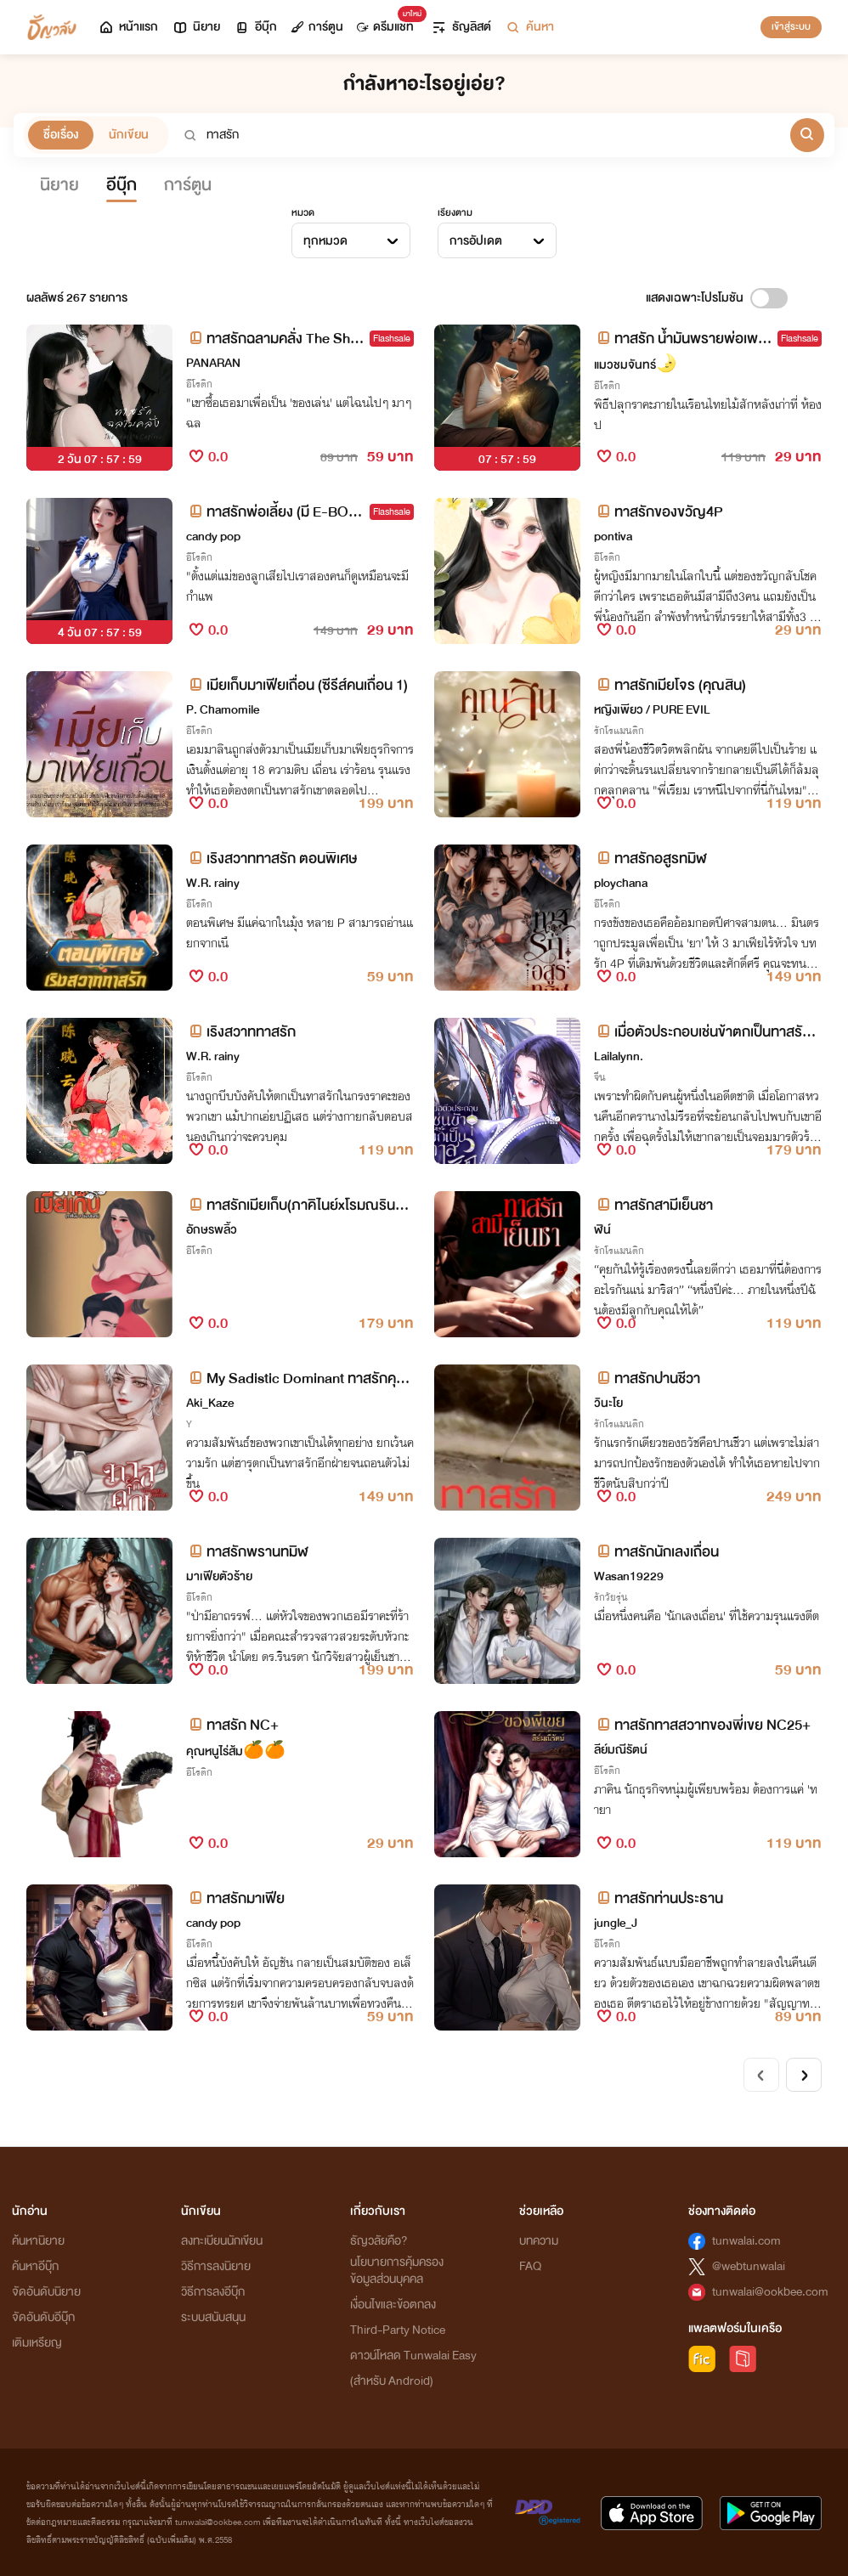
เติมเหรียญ (37, 2342)
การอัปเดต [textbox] (475, 240)
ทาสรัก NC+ (232, 1725)
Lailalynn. (618, 1056)
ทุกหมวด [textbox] (325, 240)
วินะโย (608, 1403)
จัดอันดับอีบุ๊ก (43, 2317)
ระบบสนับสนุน (213, 2317)
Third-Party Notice (397, 2330)
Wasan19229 (629, 1576)
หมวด (302, 212)
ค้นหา (529, 26)
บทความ (538, 2240)
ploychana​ (620, 883)
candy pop (213, 536)
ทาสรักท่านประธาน (658, 1898)
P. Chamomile (222, 709)
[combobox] (351, 240)
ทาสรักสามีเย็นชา (653, 1205)
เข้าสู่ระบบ (791, 26)
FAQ (530, 2266)
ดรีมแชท (389, 22)
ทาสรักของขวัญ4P (658, 512)
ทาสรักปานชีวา (647, 1378)
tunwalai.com (746, 2240)
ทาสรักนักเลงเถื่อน (656, 1551)
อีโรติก (199, 384)
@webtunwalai (748, 2266)
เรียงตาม (455, 212)
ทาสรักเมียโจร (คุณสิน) (670, 685)
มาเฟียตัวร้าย (219, 1576)
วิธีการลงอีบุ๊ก (213, 2291)
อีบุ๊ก (255, 26)
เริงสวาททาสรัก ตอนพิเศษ (271, 858)
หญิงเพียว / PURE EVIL (652, 709)
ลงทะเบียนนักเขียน (222, 2240)
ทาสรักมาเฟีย (235, 1898)
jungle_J (615, 1923)
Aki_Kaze (210, 1403)
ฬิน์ (602, 1229)
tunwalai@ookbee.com (770, 2291)
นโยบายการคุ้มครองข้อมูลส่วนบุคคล (397, 2270)
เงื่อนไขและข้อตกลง (393, 2304)
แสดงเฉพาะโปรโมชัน (694, 297)
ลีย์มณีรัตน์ (620, 1749)
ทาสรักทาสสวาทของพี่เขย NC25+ (702, 1725)
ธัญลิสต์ (461, 26)
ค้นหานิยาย (38, 2240)
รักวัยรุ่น (611, 1597)
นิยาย (196, 26)
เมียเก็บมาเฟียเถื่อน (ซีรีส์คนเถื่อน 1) (297, 685)
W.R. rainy (213, 883)
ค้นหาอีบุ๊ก (35, 2266)
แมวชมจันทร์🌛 (635, 365)
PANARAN (213, 363)
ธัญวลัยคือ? (379, 2240)
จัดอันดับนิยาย (46, 2291)
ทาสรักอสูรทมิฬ (650, 858)
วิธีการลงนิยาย (216, 2266)
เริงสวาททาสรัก (241, 1032)
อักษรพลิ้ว (211, 1229)
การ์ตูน (317, 26)
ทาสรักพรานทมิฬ (247, 1551)
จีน (600, 1077)
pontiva (613, 536)
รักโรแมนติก (619, 730)
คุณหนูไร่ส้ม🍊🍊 (235, 1751)
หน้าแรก (128, 26)
